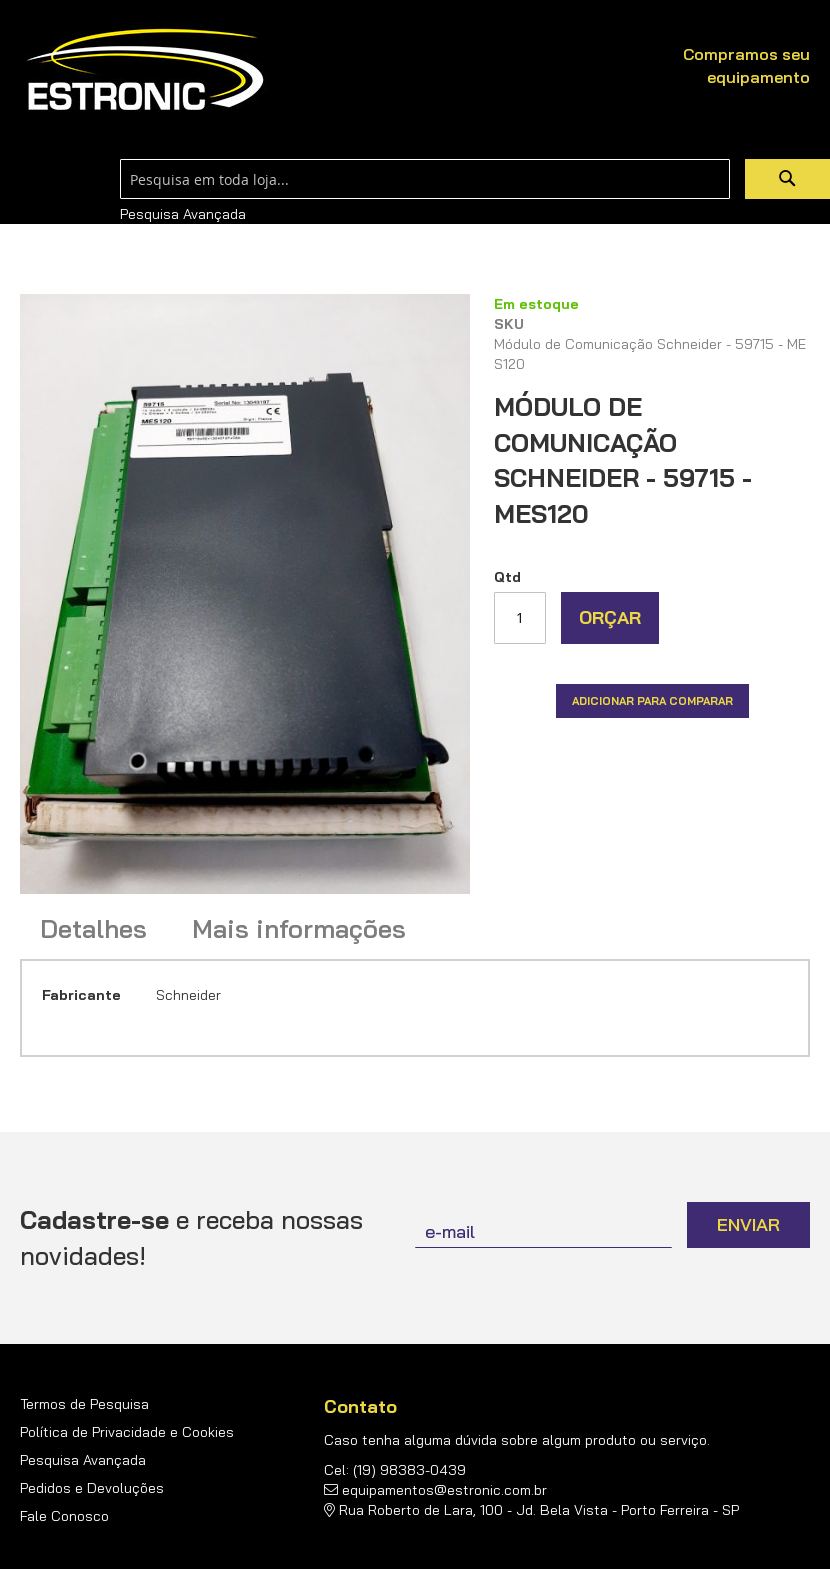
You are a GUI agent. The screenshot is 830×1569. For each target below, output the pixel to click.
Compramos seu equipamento (746, 65)
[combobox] (425, 179)
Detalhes (93, 929)
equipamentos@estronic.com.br (444, 1490)
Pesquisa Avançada (183, 214)
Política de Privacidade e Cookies (127, 1432)
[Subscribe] (748, 1225)
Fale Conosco (64, 1516)
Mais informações (299, 929)
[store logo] (145, 70)
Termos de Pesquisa (84, 1404)
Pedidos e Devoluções (92, 1488)
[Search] (787, 179)
